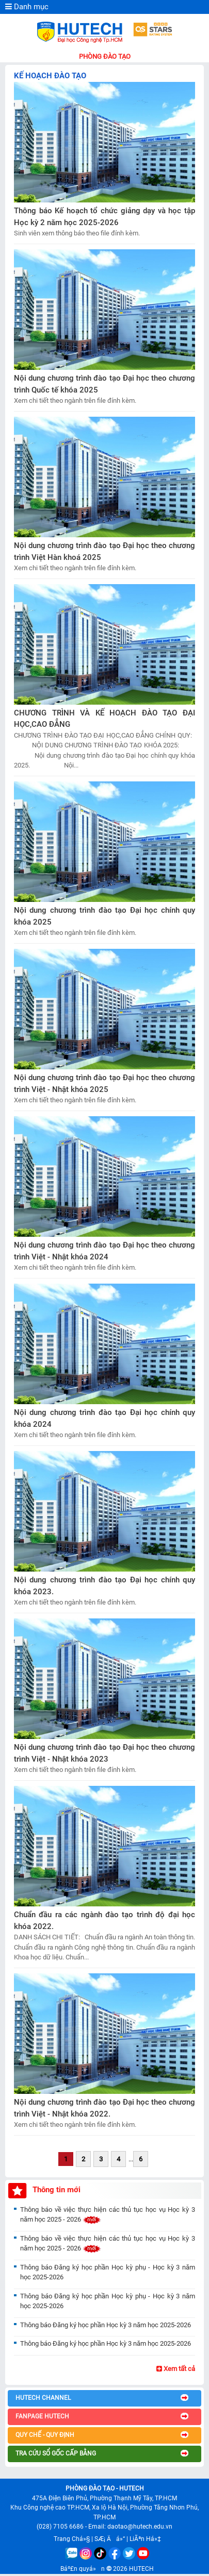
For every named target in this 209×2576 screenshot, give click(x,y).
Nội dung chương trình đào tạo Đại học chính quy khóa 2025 (104, 916)
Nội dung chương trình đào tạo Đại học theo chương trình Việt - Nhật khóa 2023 (104, 1753)
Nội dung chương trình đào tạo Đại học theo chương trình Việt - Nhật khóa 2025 (104, 1083)
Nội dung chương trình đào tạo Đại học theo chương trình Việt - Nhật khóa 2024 (104, 1250)
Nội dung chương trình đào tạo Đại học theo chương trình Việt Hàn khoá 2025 (104, 551)
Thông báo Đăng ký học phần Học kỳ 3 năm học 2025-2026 (105, 2325)
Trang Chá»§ (72, 2539)
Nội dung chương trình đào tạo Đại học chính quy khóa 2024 (104, 1418)
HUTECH (141, 2568)
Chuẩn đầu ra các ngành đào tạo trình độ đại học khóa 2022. (104, 1920)
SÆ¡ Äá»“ (109, 2539)
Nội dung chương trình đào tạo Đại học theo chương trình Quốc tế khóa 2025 (104, 384)
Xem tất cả (175, 2369)
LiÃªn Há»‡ (145, 2539)
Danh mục (27, 6)
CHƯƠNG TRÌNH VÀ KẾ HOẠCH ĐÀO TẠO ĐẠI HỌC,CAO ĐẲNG (104, 718)
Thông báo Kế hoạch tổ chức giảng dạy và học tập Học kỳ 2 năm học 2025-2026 (104, 216)
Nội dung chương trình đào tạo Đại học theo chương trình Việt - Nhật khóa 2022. (104, 2108)
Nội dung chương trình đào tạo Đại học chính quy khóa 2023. (104, 1585)
